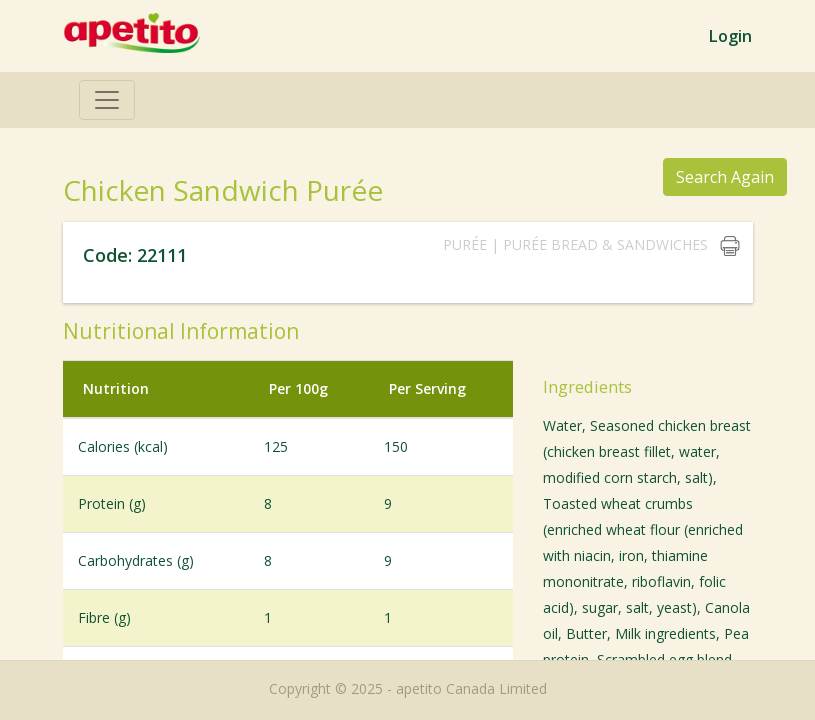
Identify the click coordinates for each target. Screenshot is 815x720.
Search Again (723, 176)
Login (730, 36)
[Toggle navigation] (107, 100)
